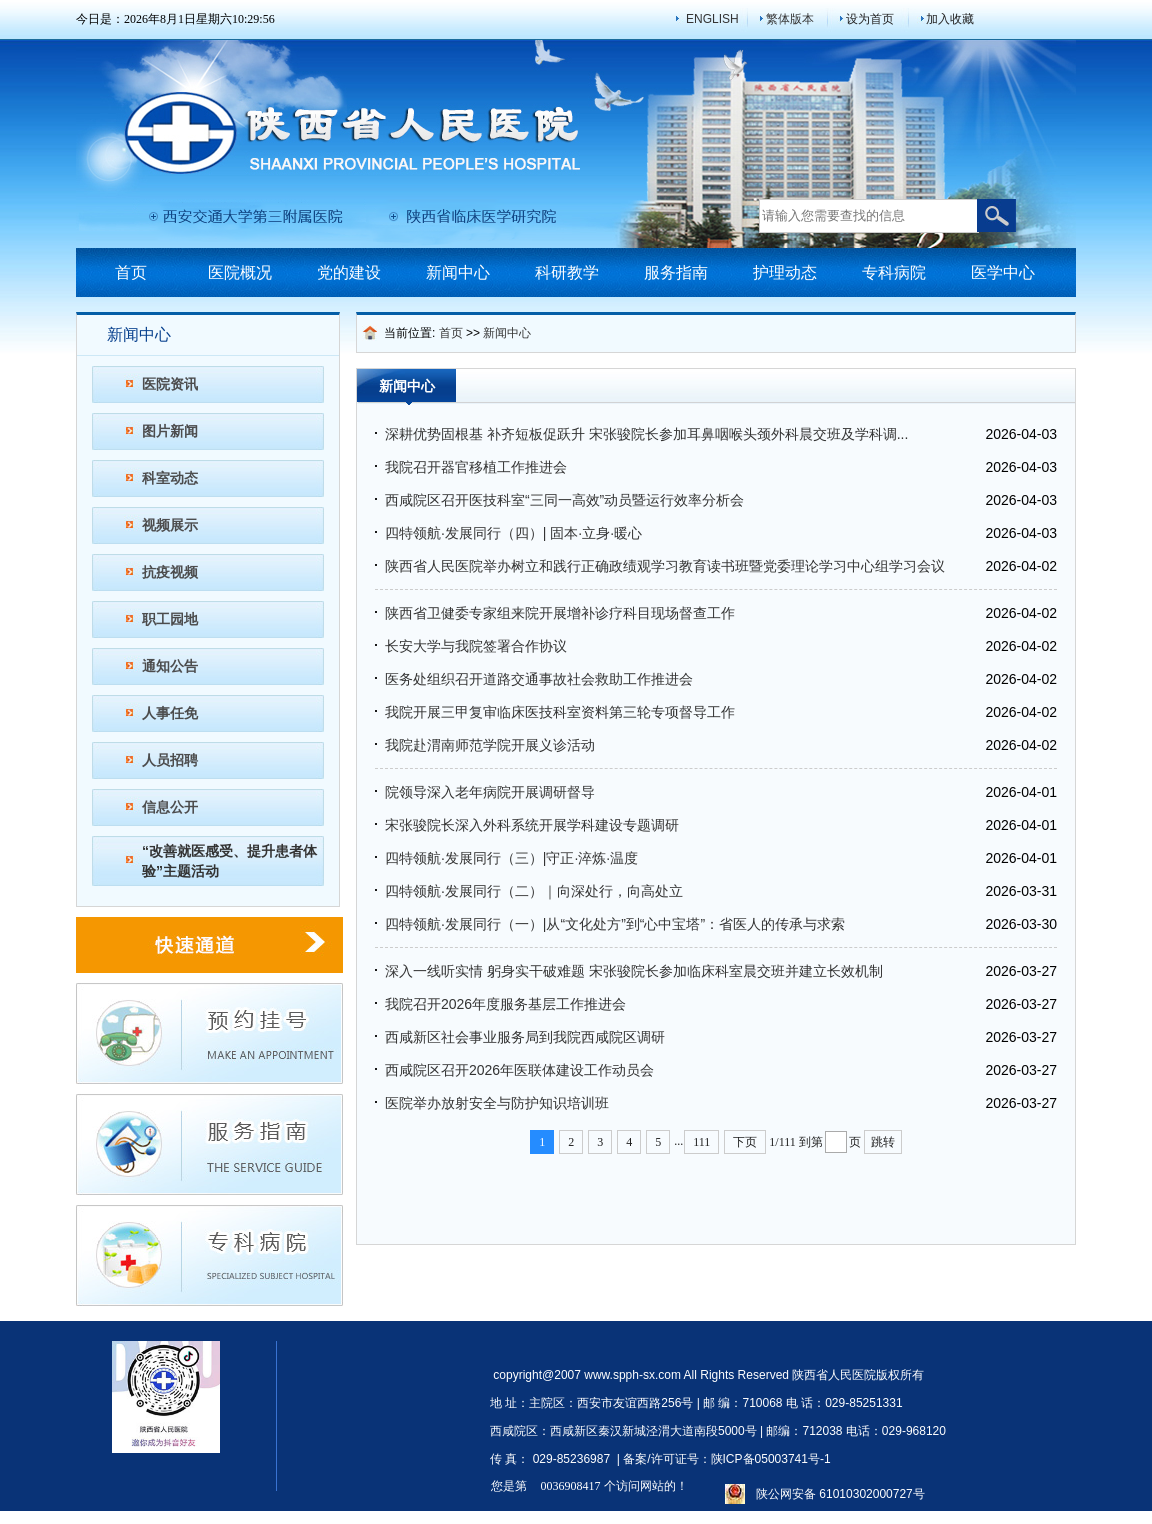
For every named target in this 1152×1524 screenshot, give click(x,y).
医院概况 (240, 272)
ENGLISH (712, 19)
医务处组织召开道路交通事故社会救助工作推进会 (539, 679)
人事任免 (170, 713)
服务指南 (676, 272)
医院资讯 (170, 384)
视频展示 (170, 525)
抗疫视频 (170, 572)
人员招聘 (170, 760)
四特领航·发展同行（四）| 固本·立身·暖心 (513, 533)
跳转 (883, 1142)
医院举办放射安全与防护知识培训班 (497, 1103)
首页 (131, 272)
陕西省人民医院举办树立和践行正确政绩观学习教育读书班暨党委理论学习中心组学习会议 (665, 566)
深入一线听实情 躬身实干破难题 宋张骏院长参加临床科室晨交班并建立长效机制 (634, 971)
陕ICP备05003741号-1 (771, 1459)
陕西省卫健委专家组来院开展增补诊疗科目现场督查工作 (560, 613)
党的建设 (349, 272)
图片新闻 (170, 431)
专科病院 (894, 272)
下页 (745, 1142)
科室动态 (170, 478)
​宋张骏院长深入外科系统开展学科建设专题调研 (532, 825)
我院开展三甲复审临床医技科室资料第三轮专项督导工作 (560, 712)
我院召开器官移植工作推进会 (476, 467)
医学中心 (1003, 272)
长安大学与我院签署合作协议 (476, 646)
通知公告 (170, 666)
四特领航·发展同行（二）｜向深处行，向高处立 (534, 891)
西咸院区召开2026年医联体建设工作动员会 (519, 1070)
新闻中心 (458, 272)
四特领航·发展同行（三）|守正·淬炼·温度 (511, 858)
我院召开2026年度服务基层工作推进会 (505, 1004)
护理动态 (785, 272)
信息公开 (170, 807)
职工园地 (170, 619)
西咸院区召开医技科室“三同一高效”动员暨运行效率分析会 (564, 500)
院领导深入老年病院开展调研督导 (490, 792)
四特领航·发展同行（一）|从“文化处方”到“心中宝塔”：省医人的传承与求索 (615, 924)
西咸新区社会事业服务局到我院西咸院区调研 (525, 1037)
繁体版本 (790, 19)
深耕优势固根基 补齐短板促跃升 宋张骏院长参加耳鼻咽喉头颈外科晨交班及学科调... (646, 434)
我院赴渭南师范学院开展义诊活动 (490, 745)
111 (701, 1142)
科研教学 (567, 272)
